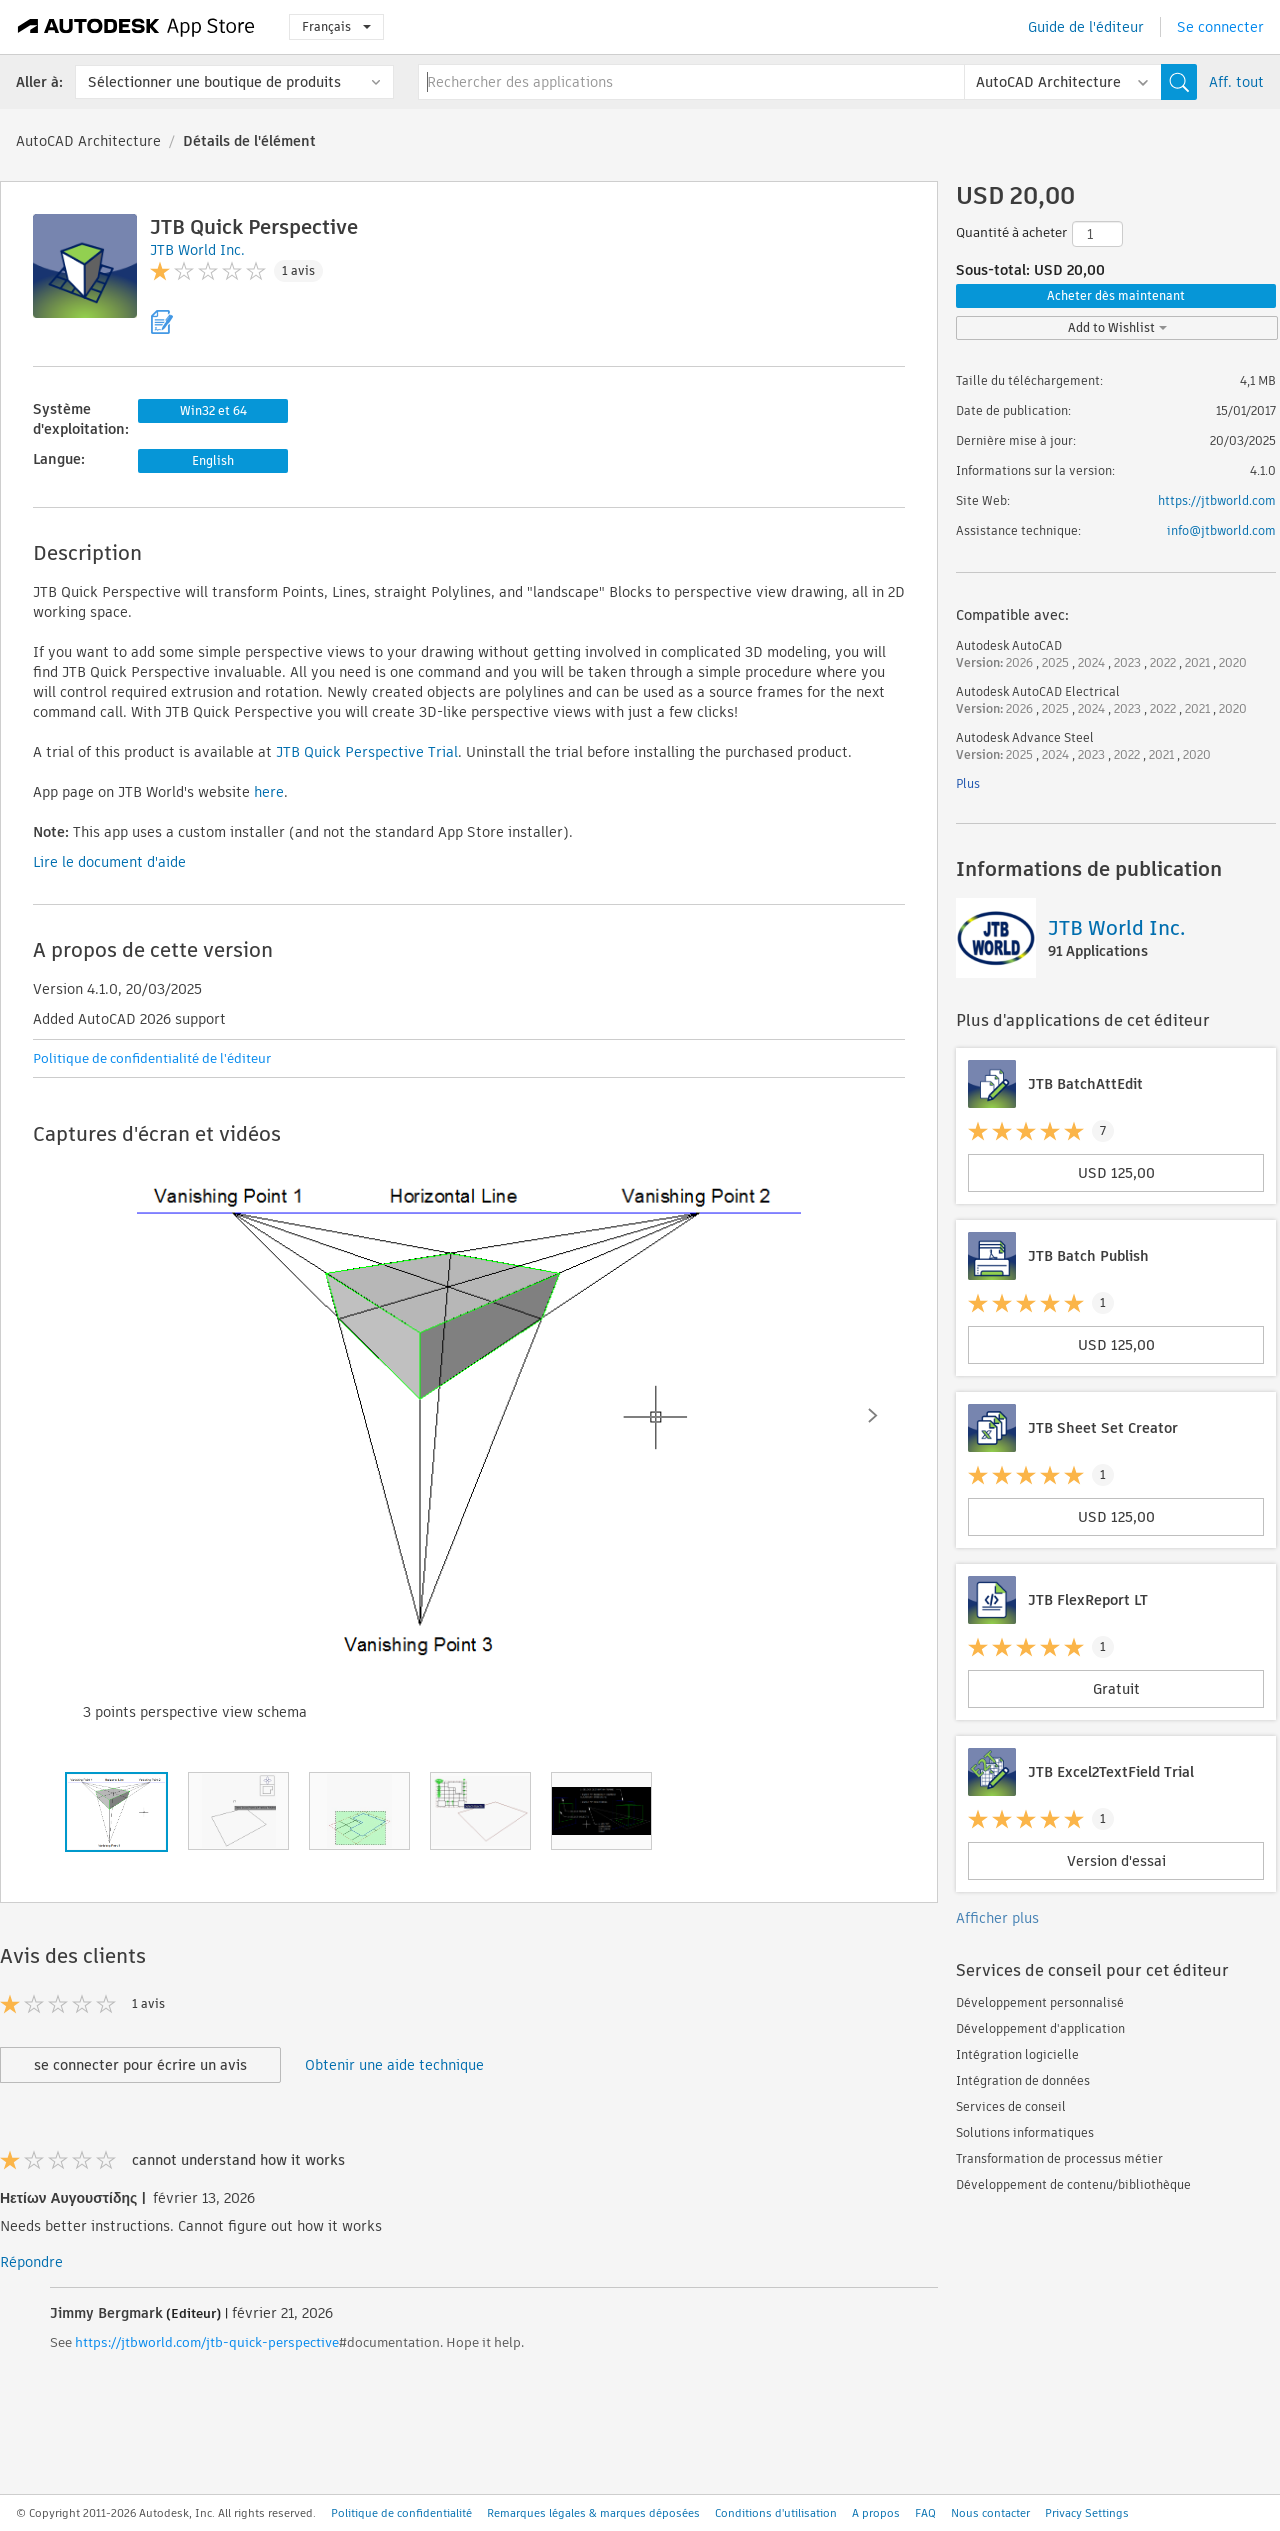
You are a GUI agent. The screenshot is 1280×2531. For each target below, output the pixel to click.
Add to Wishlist (1117, 327)
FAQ (925, 2513)
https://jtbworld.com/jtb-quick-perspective (207, 2342)
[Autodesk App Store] (136, 27)
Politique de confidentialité (401, 2513)
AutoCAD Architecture (88, 141)
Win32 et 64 (213, 410)
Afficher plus (997, 1918)
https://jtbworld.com (1217, 500)
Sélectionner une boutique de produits (214, 82)
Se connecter (1220, 27)
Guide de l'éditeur (1086, 27)
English (213, 460)
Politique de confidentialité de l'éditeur (152, 1058)
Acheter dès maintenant (1116, 295)
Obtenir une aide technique (394, 2065)
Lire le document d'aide (109, 862)
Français (336, 26)
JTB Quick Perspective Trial (367, 752)
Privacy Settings (1087, 2513)
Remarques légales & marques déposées (593, 2513)
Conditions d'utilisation (776, 2513)
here (269, 792)
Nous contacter (990, 2513)
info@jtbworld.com (1221, 530)
